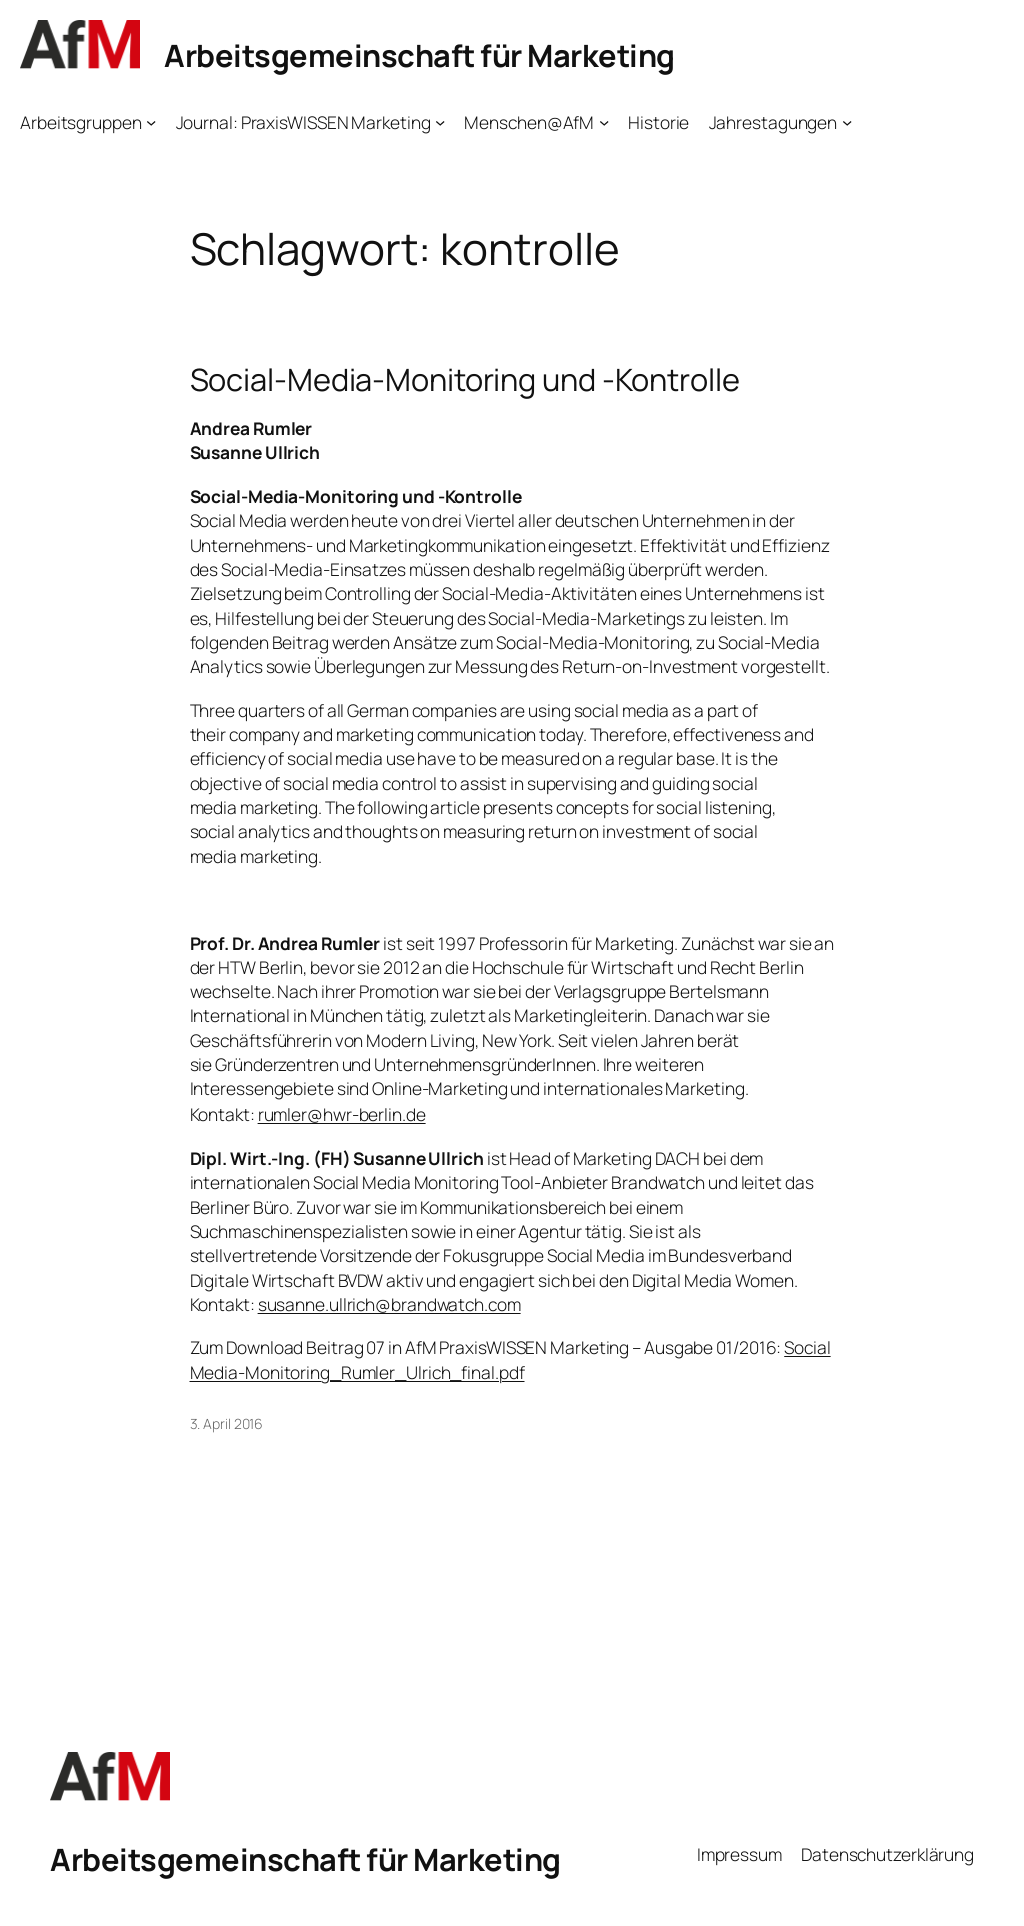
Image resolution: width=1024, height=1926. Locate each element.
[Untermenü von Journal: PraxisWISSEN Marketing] (440, 122)
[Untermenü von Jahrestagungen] (847, 122)
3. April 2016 (227, 1423)
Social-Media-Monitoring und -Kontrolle (465, 379)
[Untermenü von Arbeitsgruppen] (151, 122)
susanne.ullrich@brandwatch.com (389, 1304)
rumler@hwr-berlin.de (342, 1114)
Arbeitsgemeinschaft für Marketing (419, 55)
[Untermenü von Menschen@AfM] (604, 122)
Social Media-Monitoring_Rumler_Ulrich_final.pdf (510, 1359)
